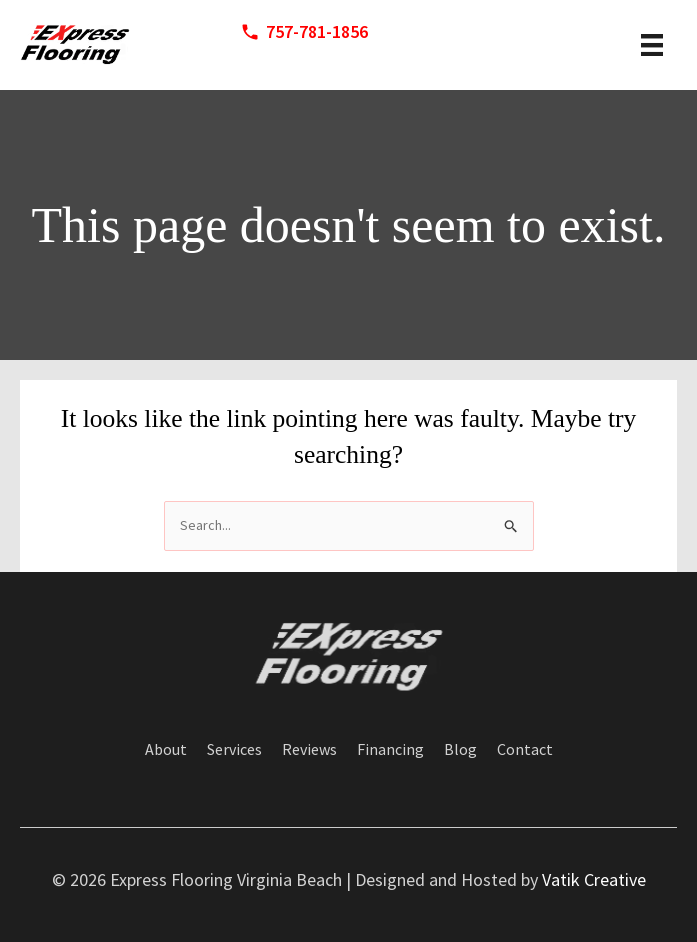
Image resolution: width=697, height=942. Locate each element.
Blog (460, 750)
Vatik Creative (594, 879)
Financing (390, 750)
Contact (525, 750)
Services (234, 750)
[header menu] (652, 45)
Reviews (309, 750)
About (166, 750)
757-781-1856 (317, 31)
